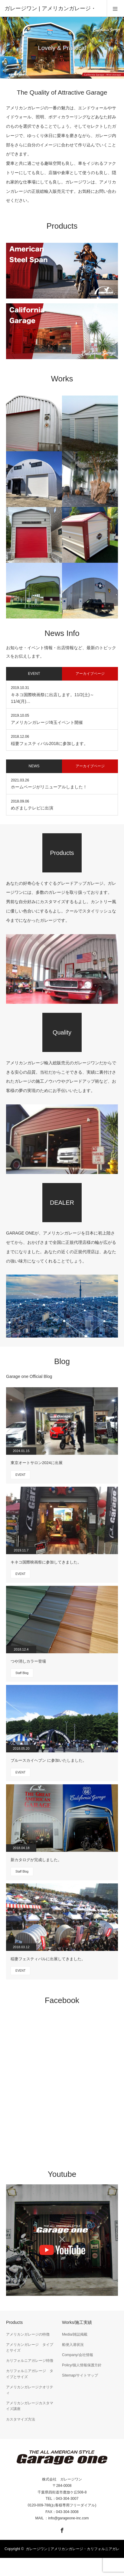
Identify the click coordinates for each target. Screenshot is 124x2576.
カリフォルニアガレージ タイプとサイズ (29, 2374)
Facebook (61, 2529)
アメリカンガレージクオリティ (29, 2390)
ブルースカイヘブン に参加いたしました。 (48, 1760)
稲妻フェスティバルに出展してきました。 (48, 1959)
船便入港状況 (73, 2345)
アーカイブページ (90, 673)
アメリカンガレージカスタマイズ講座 (29, 2406)
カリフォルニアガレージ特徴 (29, 2360)
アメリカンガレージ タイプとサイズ (29, 2347)
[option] (62, 48)
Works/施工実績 (77, 2322)
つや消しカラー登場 (28, 1661)
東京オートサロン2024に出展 (37, 1462)
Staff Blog (21, 1673)
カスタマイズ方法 (20, 2419)
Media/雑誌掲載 (74, 2334)
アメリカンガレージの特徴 (28, 2334)
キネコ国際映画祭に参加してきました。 (46, 1562)
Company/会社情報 (77, 2355)
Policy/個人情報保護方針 (82, 2365)
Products (14, 2322)
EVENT (20, 1474)
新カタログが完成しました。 (36, 1860)
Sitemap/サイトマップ (80, 2375)
